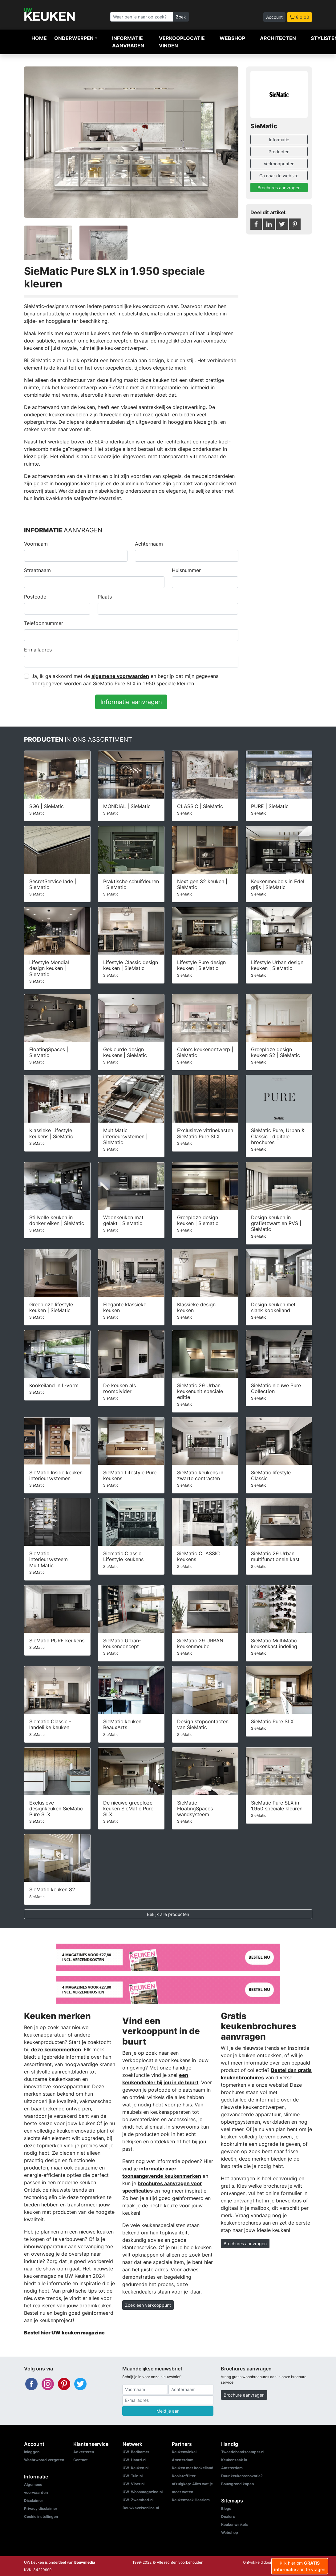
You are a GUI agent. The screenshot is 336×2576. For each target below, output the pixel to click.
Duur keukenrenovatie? (242, 2476)
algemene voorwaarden (120, 676)
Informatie (279, 139)
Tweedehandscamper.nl (242, 2452)
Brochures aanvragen (279, 187)
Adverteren (83, 2452)
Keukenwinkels (234, 2524)
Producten (279, 151)
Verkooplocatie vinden (182, 42)
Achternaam (149, 544)
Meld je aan (168, 2411)
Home (39, 38)
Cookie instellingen (41, 2516)
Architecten (278, 38)
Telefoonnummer (43, 623)
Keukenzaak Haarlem (191, 2500)
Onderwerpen (74, 38)
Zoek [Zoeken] (181, 16)
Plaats (105, 597)
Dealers (228, 2516)
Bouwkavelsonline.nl (141, 2508)
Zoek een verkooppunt (148, 2305)
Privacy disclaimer (40, 2508)
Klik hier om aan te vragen (299, 2566)
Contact (80, 2460)
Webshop (232, 38)
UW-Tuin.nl (133, 2476)
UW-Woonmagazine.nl (143, 2492)
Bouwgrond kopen (237, 2484)
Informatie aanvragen (128, 42)
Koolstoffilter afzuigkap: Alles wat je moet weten (192, 2484)
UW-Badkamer (136, 2452)
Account (274, 17)
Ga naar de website (278, 175)
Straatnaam (37, 570)
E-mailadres (38, 650)
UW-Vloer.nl (133, 2484)
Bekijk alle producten (168, 1914)
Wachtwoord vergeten (44, 2460)
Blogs (226, 2508)
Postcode (35, 597)
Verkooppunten (279, 163)
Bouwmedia (84, 2562)
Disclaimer (33, 2500)
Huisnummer (186, 570)
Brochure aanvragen (244, 2395)
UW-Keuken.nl (135, 2468)
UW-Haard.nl (134, 2460)
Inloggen (31, 2452)
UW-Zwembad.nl (138, 2500)
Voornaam (36, 544)
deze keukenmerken (56, 2049)
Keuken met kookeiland (192, 2468)
